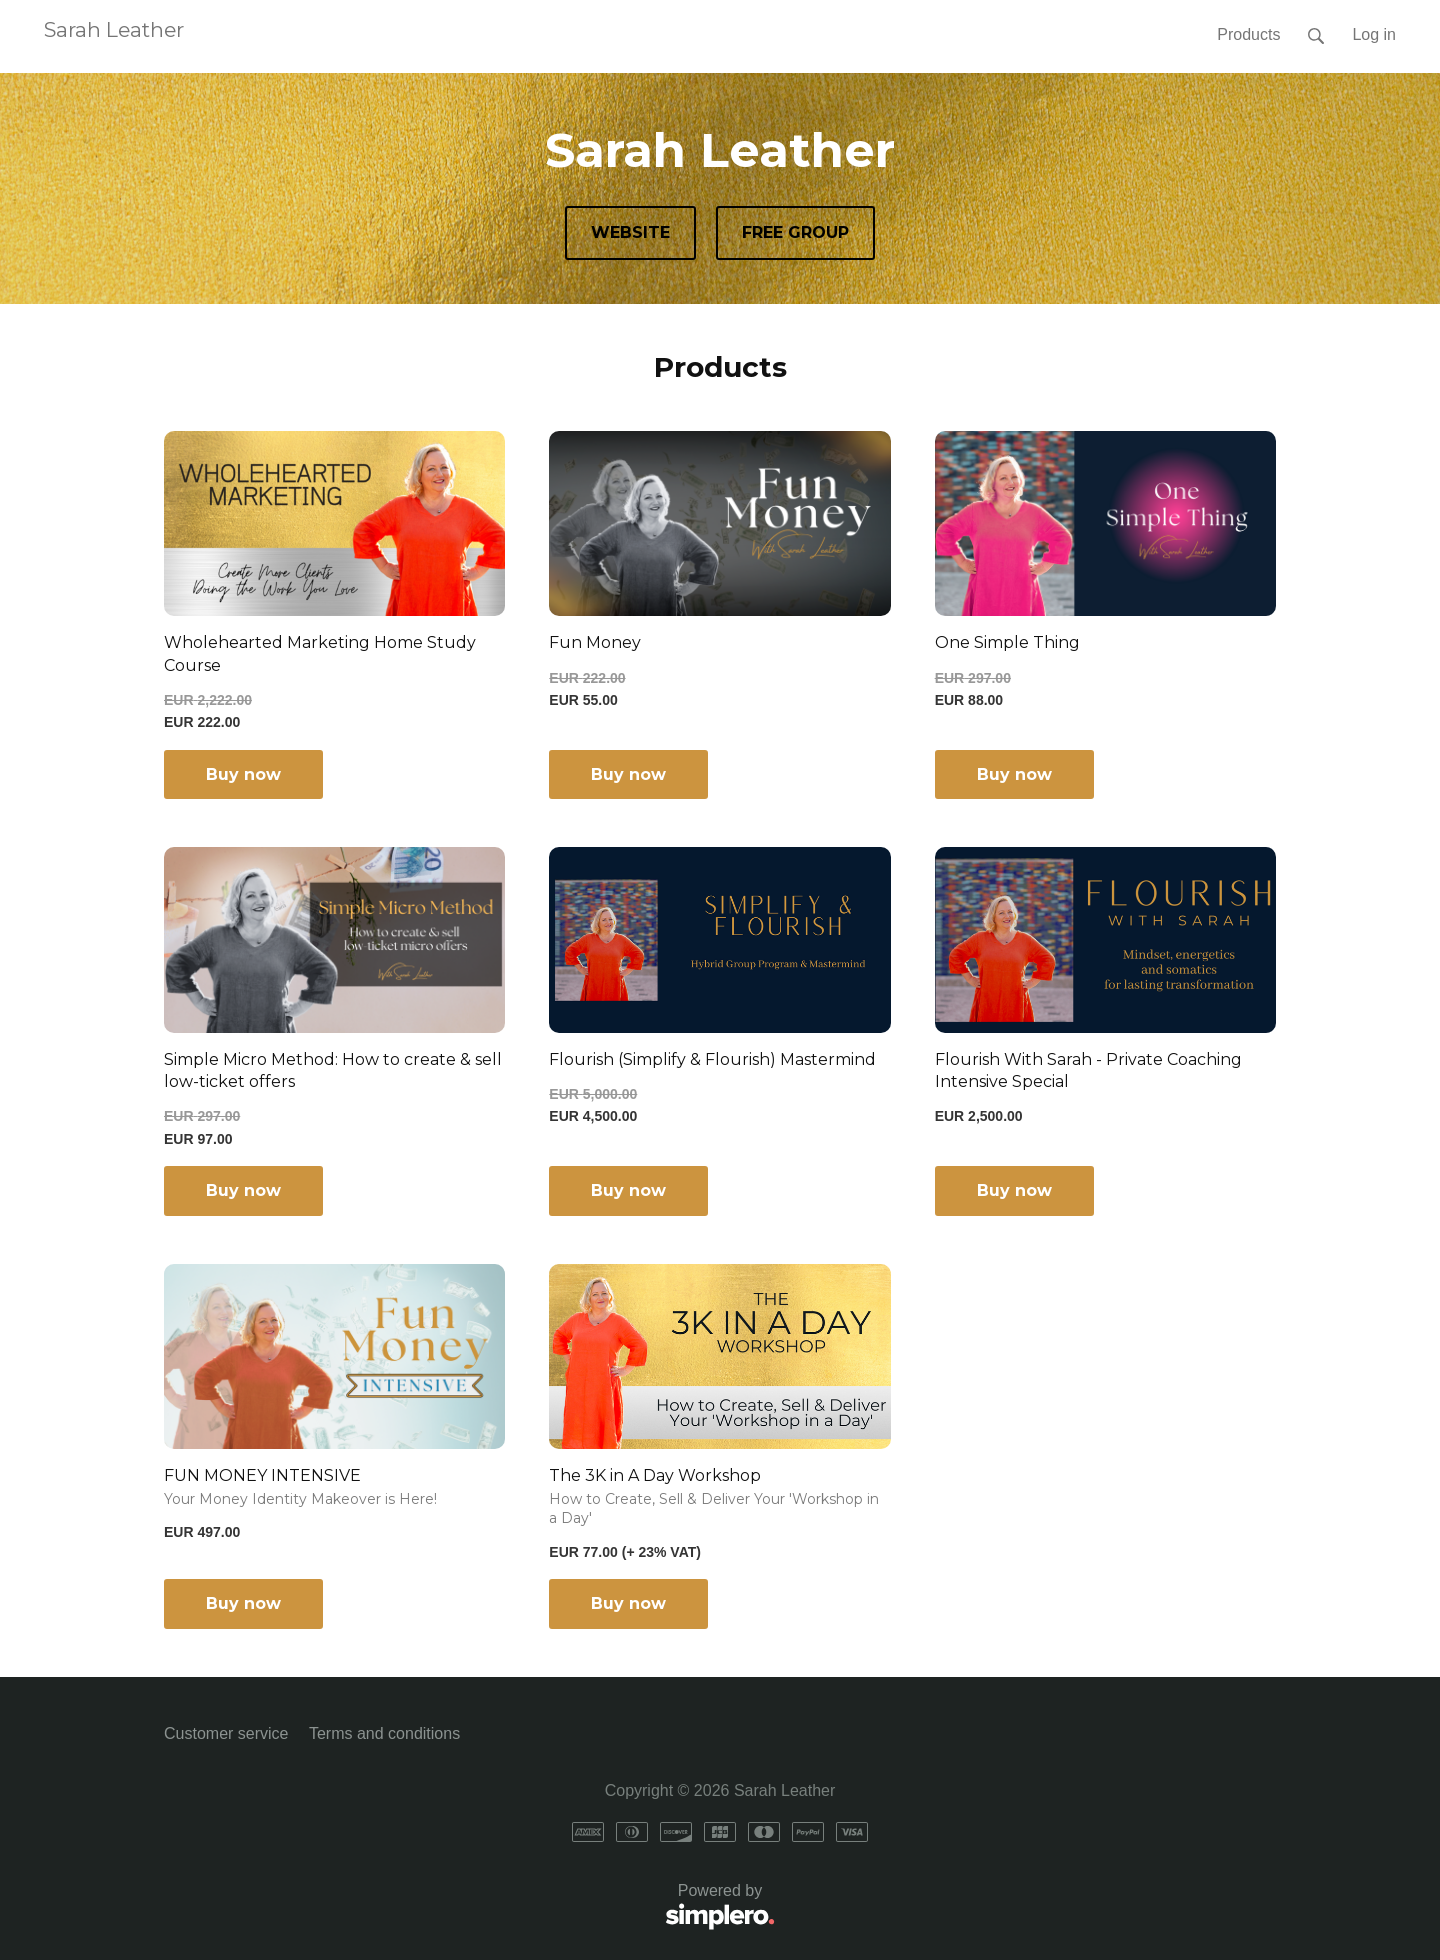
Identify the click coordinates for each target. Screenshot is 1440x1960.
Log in (1374, 34)
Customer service (226, 1733)
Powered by (469, 1907)
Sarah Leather (114, 29)
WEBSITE (630, 232)
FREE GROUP (795, 232)
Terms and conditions (384, 1733)
